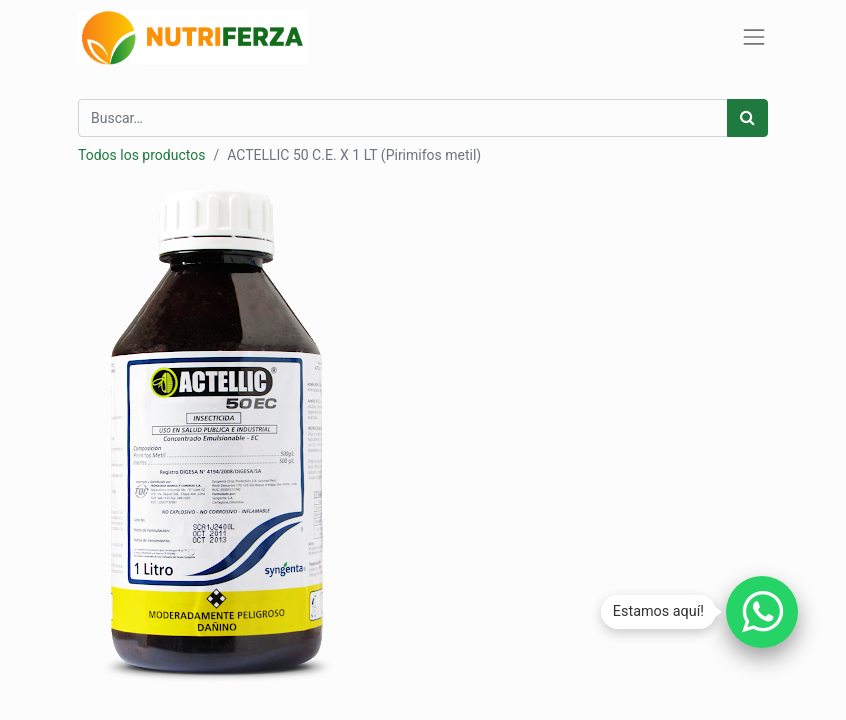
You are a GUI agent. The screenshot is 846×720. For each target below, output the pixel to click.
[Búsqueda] (747, 118)
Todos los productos (141, 155)
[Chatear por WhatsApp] (762, 612)
